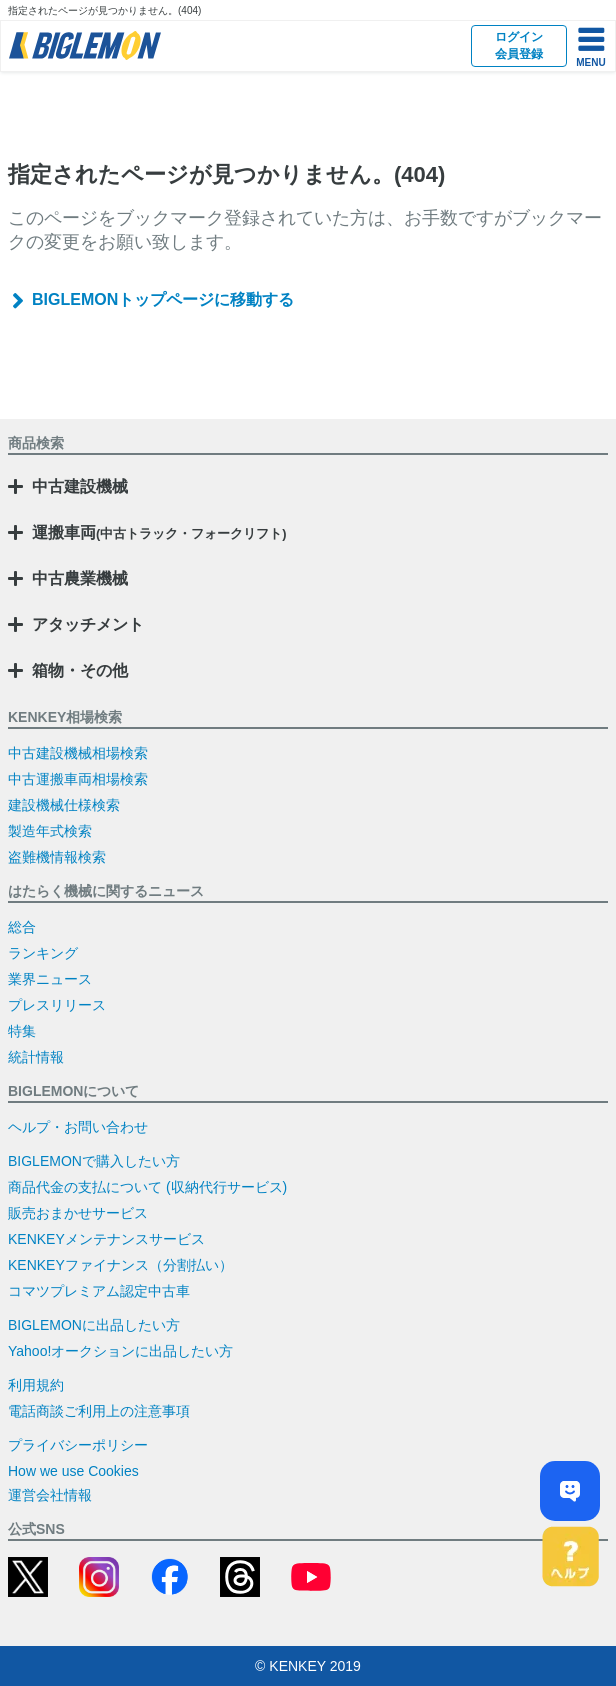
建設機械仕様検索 (64, 805)
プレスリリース (57, 1005)
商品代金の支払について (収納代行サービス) (147, 1187)
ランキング (43, 953)
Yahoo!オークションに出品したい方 (120, 1351)
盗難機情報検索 (57, 857)
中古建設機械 (80, 486)
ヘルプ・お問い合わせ (78, 1127)
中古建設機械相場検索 (78, 753)
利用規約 (36, 1385)
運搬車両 (159, 532)
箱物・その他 (80, 670)
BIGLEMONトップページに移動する (163, 299)
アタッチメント (88, 624)
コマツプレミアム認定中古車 (99, 1291)
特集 (22, 1031)
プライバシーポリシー (78, 1445)
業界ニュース (50, 979)
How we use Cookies (73, 1471)
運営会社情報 (50, 1495)
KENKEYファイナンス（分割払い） (120, 1265)
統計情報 (36, 1057)
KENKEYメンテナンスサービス (106, 1239)
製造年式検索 (50, 831)
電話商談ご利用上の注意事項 (99, 1411)
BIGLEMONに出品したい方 (94, 1325)
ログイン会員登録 (519, 45)
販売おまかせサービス (78, 1213)
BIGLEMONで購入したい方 (94, 1161)
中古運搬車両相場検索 (78, 779)
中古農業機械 (80, 578)
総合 (22, 927)
